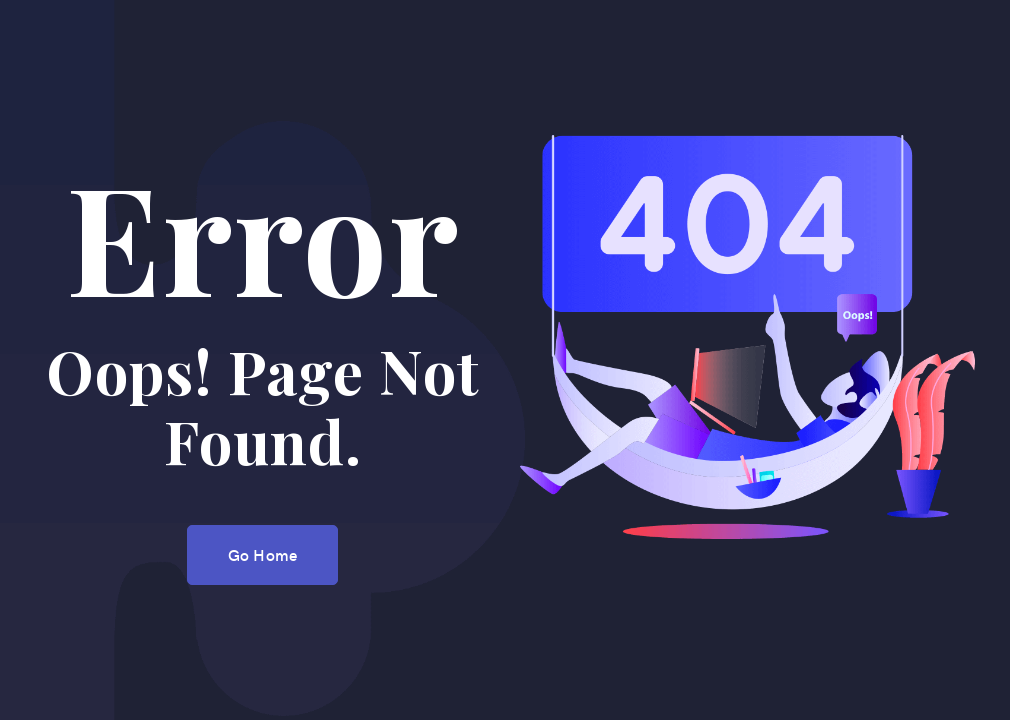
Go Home (262, 554)
